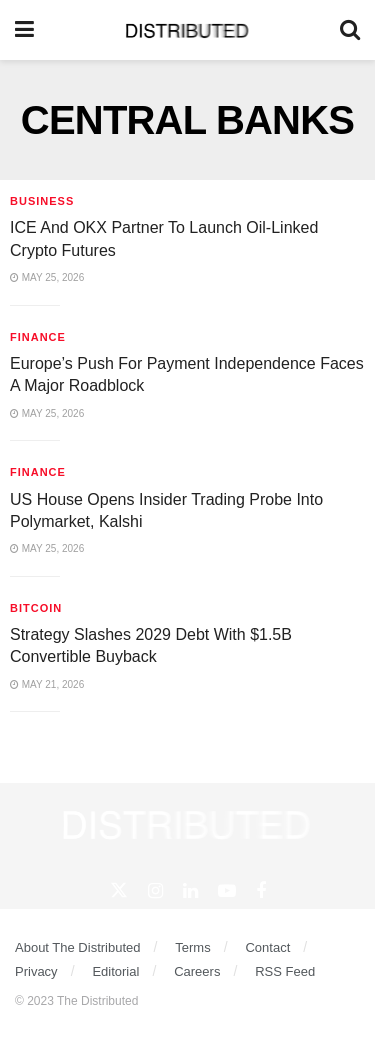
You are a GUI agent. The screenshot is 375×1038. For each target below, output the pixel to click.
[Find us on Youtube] (227, 891)
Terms (192, 947)
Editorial (115, 971)
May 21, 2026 (47, 684)
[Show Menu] (24, 30)
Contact (267, 947)
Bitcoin (36, 608)
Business (42, 201)
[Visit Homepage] (187, 30)
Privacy (36, 971)
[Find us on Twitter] (119, 891)
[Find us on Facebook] (261, 891)
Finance (38, 337)
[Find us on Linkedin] (190, 891)
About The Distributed (78, 947)
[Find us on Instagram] (155, 891)
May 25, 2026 (47, 277)
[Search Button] (350, 30)
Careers (197, 971)
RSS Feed (285, 971)
